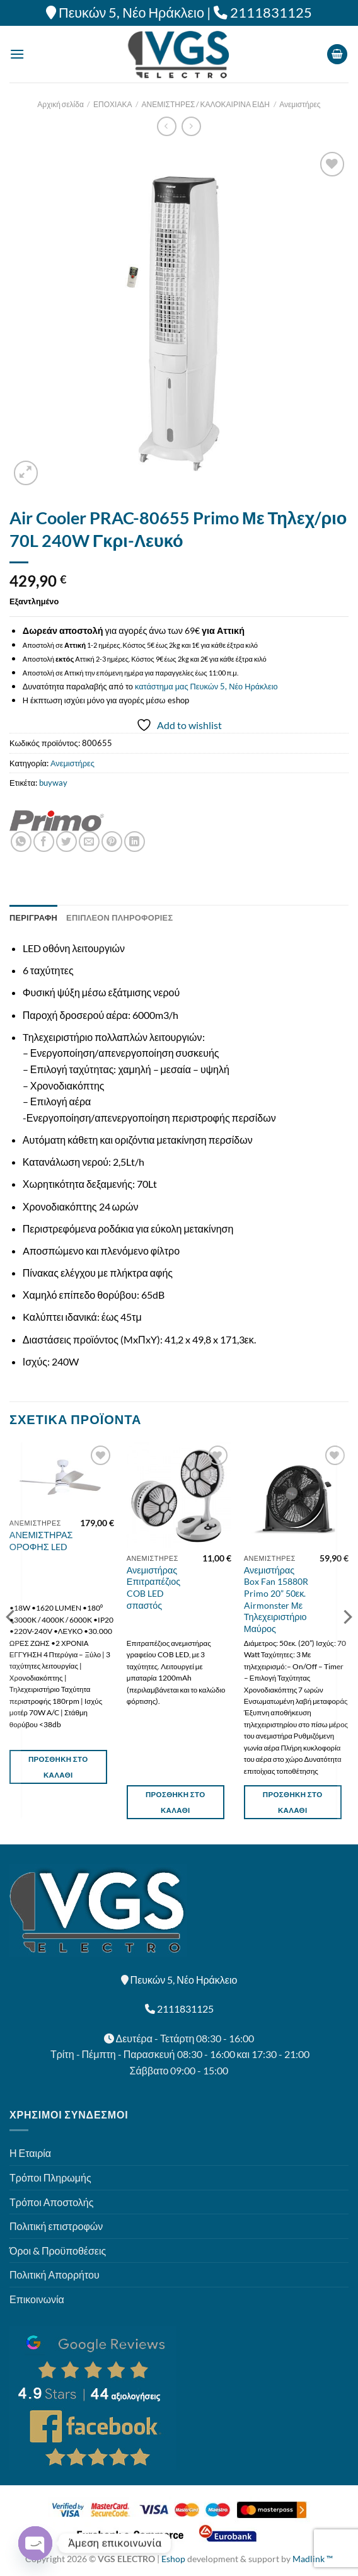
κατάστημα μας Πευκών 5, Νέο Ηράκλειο (206, 686)
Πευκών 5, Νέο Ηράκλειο (131, 12)
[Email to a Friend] (89, 841)
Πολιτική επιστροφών (56, 2226)
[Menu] (17, 53)
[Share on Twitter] (66, 841)
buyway (53, 783)
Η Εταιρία (30, 2153)
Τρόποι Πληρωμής (50, 2177)
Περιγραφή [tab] (33, 917)
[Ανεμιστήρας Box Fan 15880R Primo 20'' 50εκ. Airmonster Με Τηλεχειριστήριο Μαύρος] (296, 1494)
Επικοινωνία (36, 2299)
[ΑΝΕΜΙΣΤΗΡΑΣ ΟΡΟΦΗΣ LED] (61, 1477)
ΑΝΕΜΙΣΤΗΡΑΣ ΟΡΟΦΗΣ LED (41, 1540)
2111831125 (271, 12)
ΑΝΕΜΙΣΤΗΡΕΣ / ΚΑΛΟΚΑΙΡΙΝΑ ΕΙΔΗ (206, 104)
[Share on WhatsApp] (21, 841)
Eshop (173, 2558)
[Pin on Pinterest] (111, 841)
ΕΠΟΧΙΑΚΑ (112, 104)
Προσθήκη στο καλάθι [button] (58, 1767)
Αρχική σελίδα (60, 104)
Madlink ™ (312, 2558)
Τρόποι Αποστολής (51, 2202)
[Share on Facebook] (43, 841)
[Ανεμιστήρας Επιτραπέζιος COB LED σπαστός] (179, 1494)
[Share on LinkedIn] (134, 841)
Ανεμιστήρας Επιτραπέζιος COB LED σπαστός (153, 1588)
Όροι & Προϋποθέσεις (57, 2251)
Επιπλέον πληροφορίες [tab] (119, 917)
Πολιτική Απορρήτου (54, 2274)
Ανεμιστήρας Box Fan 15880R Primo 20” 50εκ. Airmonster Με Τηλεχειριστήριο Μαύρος (276, 1600)
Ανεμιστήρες (300, 104)
